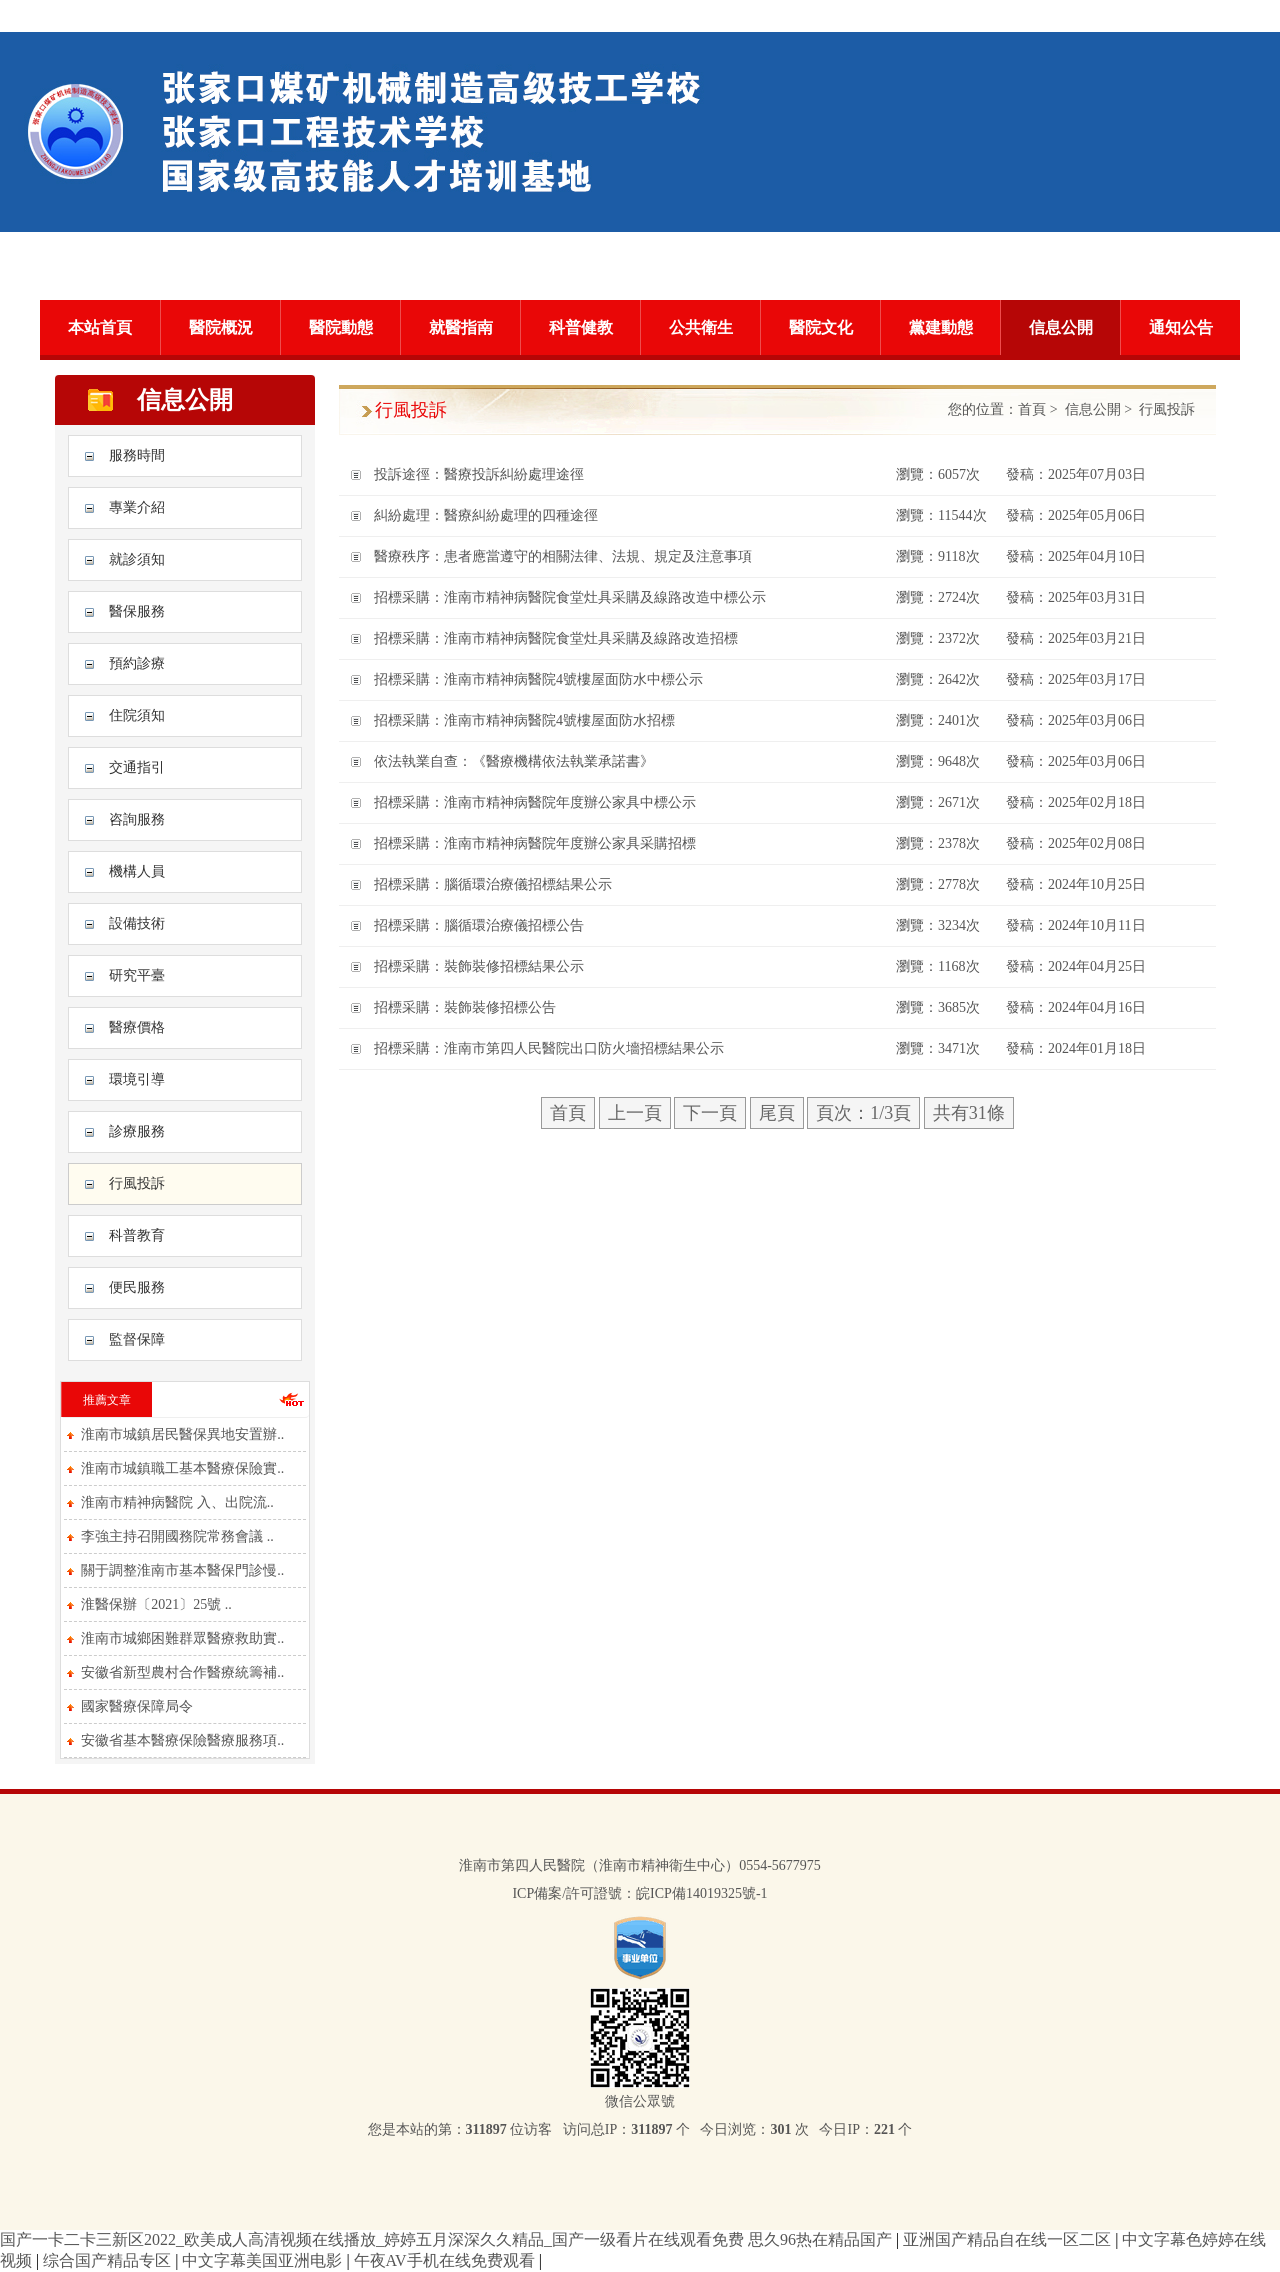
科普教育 (137, 1235)
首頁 (1032, 409)
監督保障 (137, 1339)
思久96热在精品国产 (822, 2239)
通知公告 (1181, 327)
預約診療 (137, 663)
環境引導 (137, 1079)
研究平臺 (137, 975)
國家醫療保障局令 (137, 1706)
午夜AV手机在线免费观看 (446, 2260)
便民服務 (137, 1287)
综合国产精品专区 (109, 2260)
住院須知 (137, 715)
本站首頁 (100, 327)
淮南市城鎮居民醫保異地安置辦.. (182, 1434)
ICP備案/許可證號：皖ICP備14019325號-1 (639, 1893)
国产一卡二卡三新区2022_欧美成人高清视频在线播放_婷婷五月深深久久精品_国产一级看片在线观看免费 (372, 2239)
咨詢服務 (137, 819)
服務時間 (137, 455)
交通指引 (137, 767)
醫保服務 (137, 611)
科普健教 (581, 327)
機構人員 (137, 871)
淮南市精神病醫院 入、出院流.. (177, 1502)
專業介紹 (137, 507)
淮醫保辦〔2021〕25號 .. (156, 1604)
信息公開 (1061, 327)
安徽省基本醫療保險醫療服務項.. (182, 1740)
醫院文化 (821, 327)
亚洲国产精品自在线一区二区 (1009, 2239)
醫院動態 (341, 327)
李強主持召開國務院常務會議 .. (177, 1536)
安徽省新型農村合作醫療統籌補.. (182, 1672)
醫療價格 (137, 1027)
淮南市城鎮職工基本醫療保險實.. (182, 1468)
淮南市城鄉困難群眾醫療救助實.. (182, 1638)
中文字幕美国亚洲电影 (264, 2260)
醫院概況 (221, 327)
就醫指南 (461, 327)
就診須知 (137, 559)
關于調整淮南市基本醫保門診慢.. (182, 1570)
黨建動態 (941, 327)
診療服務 (137, 1131)
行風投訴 (137, 1183)
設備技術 (137, 923)
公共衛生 (701, 327)
